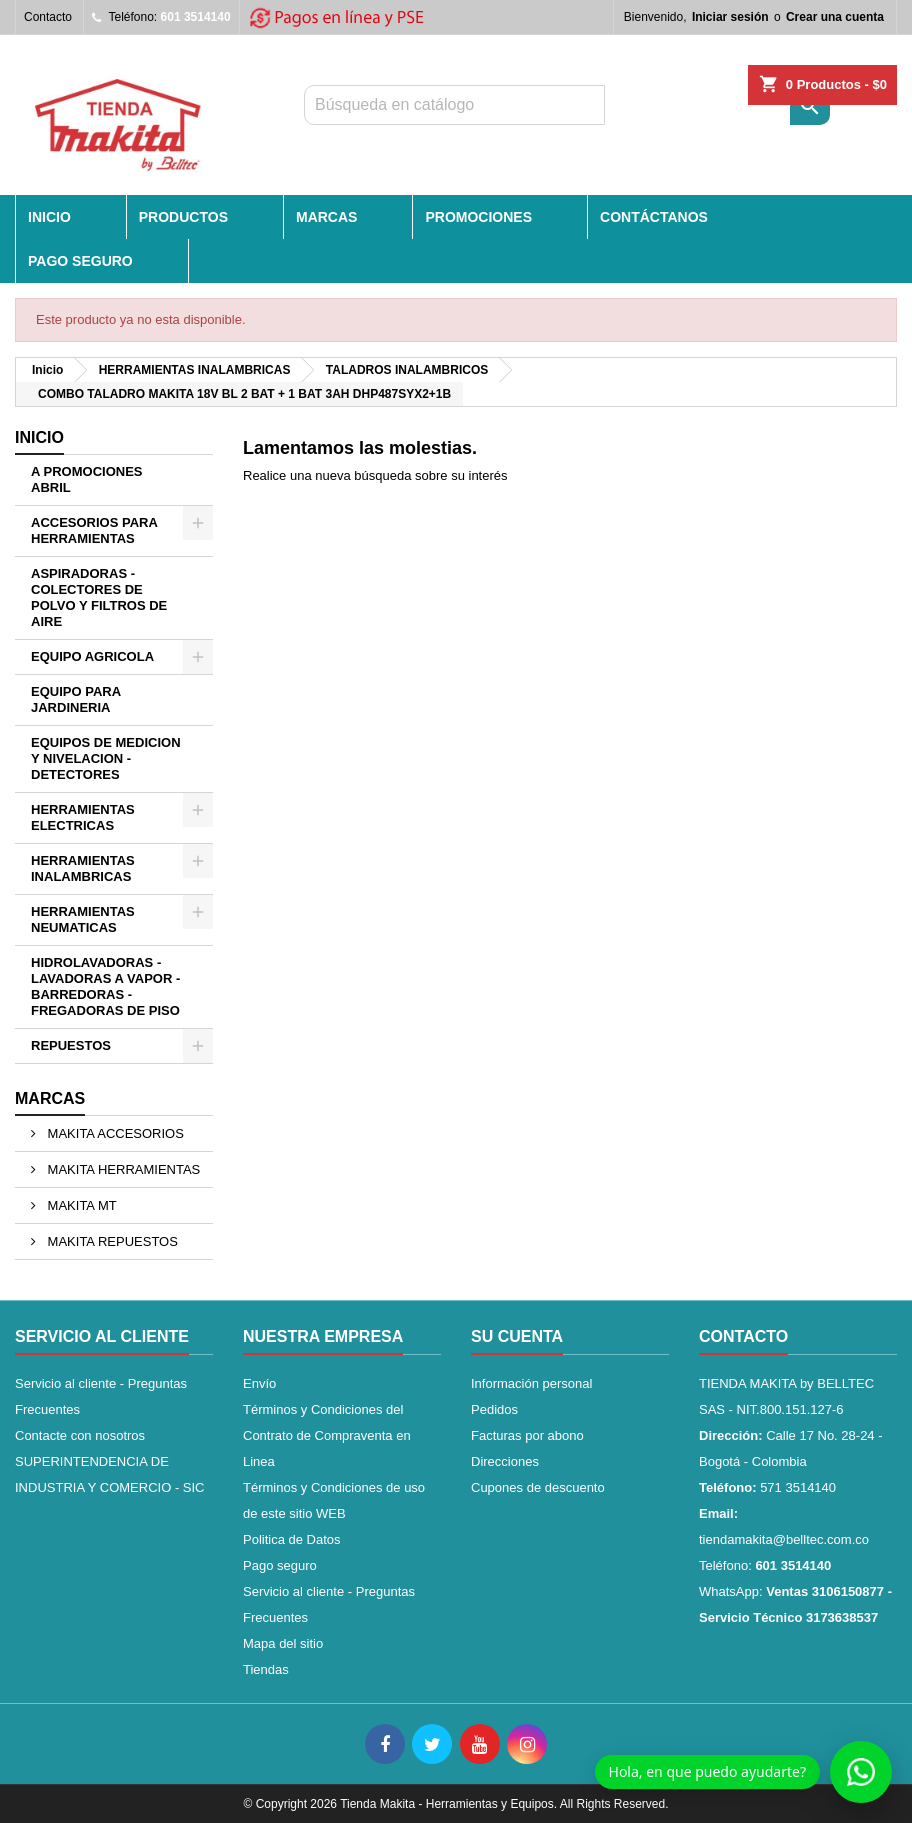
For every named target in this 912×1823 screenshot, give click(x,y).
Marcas (50, 1098)
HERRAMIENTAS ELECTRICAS (83, 817)
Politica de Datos (292, 1539)
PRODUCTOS (183, 217)
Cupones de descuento (538, 1487)
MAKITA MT (80, 1205)
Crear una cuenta (835, 17)
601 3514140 (196, 17)
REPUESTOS (71, 1045)
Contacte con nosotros (80, 1435)
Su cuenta (517, 1336)
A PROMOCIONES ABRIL (86, 479)
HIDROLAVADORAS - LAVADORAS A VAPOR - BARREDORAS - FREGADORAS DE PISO (105, 986)
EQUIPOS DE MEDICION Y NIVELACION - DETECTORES (106, 758)
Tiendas (266, 1669)
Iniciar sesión (730, 17)
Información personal (531, 1383)
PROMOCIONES (478, 217)
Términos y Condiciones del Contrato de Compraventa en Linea (327, 1435)
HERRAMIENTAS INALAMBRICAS (83, 868)
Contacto (48, 17)
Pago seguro (80, 261)
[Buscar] (454, 105)
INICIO (49, 217)
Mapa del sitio (283, 1643)
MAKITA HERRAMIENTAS (122, 1169)
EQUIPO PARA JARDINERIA (76, 699)
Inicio (39, 437)
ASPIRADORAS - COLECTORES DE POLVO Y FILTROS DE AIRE (99, 597)
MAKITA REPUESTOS (111, 1241)
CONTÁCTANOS (654, 217)
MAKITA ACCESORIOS (114, 1133)
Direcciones (505, 1461)
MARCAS (326, 217)
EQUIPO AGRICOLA (92, 656)
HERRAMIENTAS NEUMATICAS (83, 919)
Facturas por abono (527, 1435)
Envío (259, 1383)
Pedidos (494, 1409)
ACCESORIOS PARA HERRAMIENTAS (94, 530)
